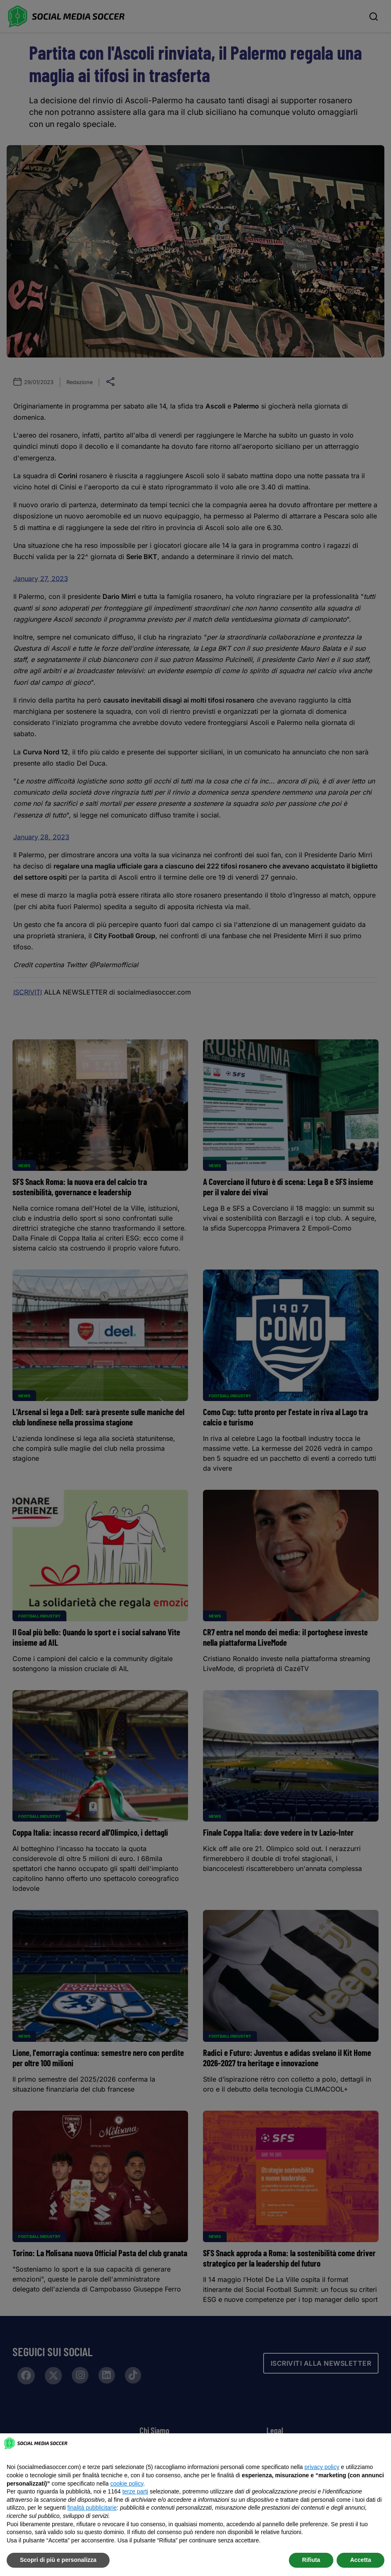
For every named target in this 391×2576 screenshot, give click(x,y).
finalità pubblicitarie (92, 2507)
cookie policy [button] (126, 2483)
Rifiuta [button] (311, 2560)
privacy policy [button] (321, 2467)
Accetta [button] (360, 2560)
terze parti (135, 2491)
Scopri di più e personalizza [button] (58, 2560)
